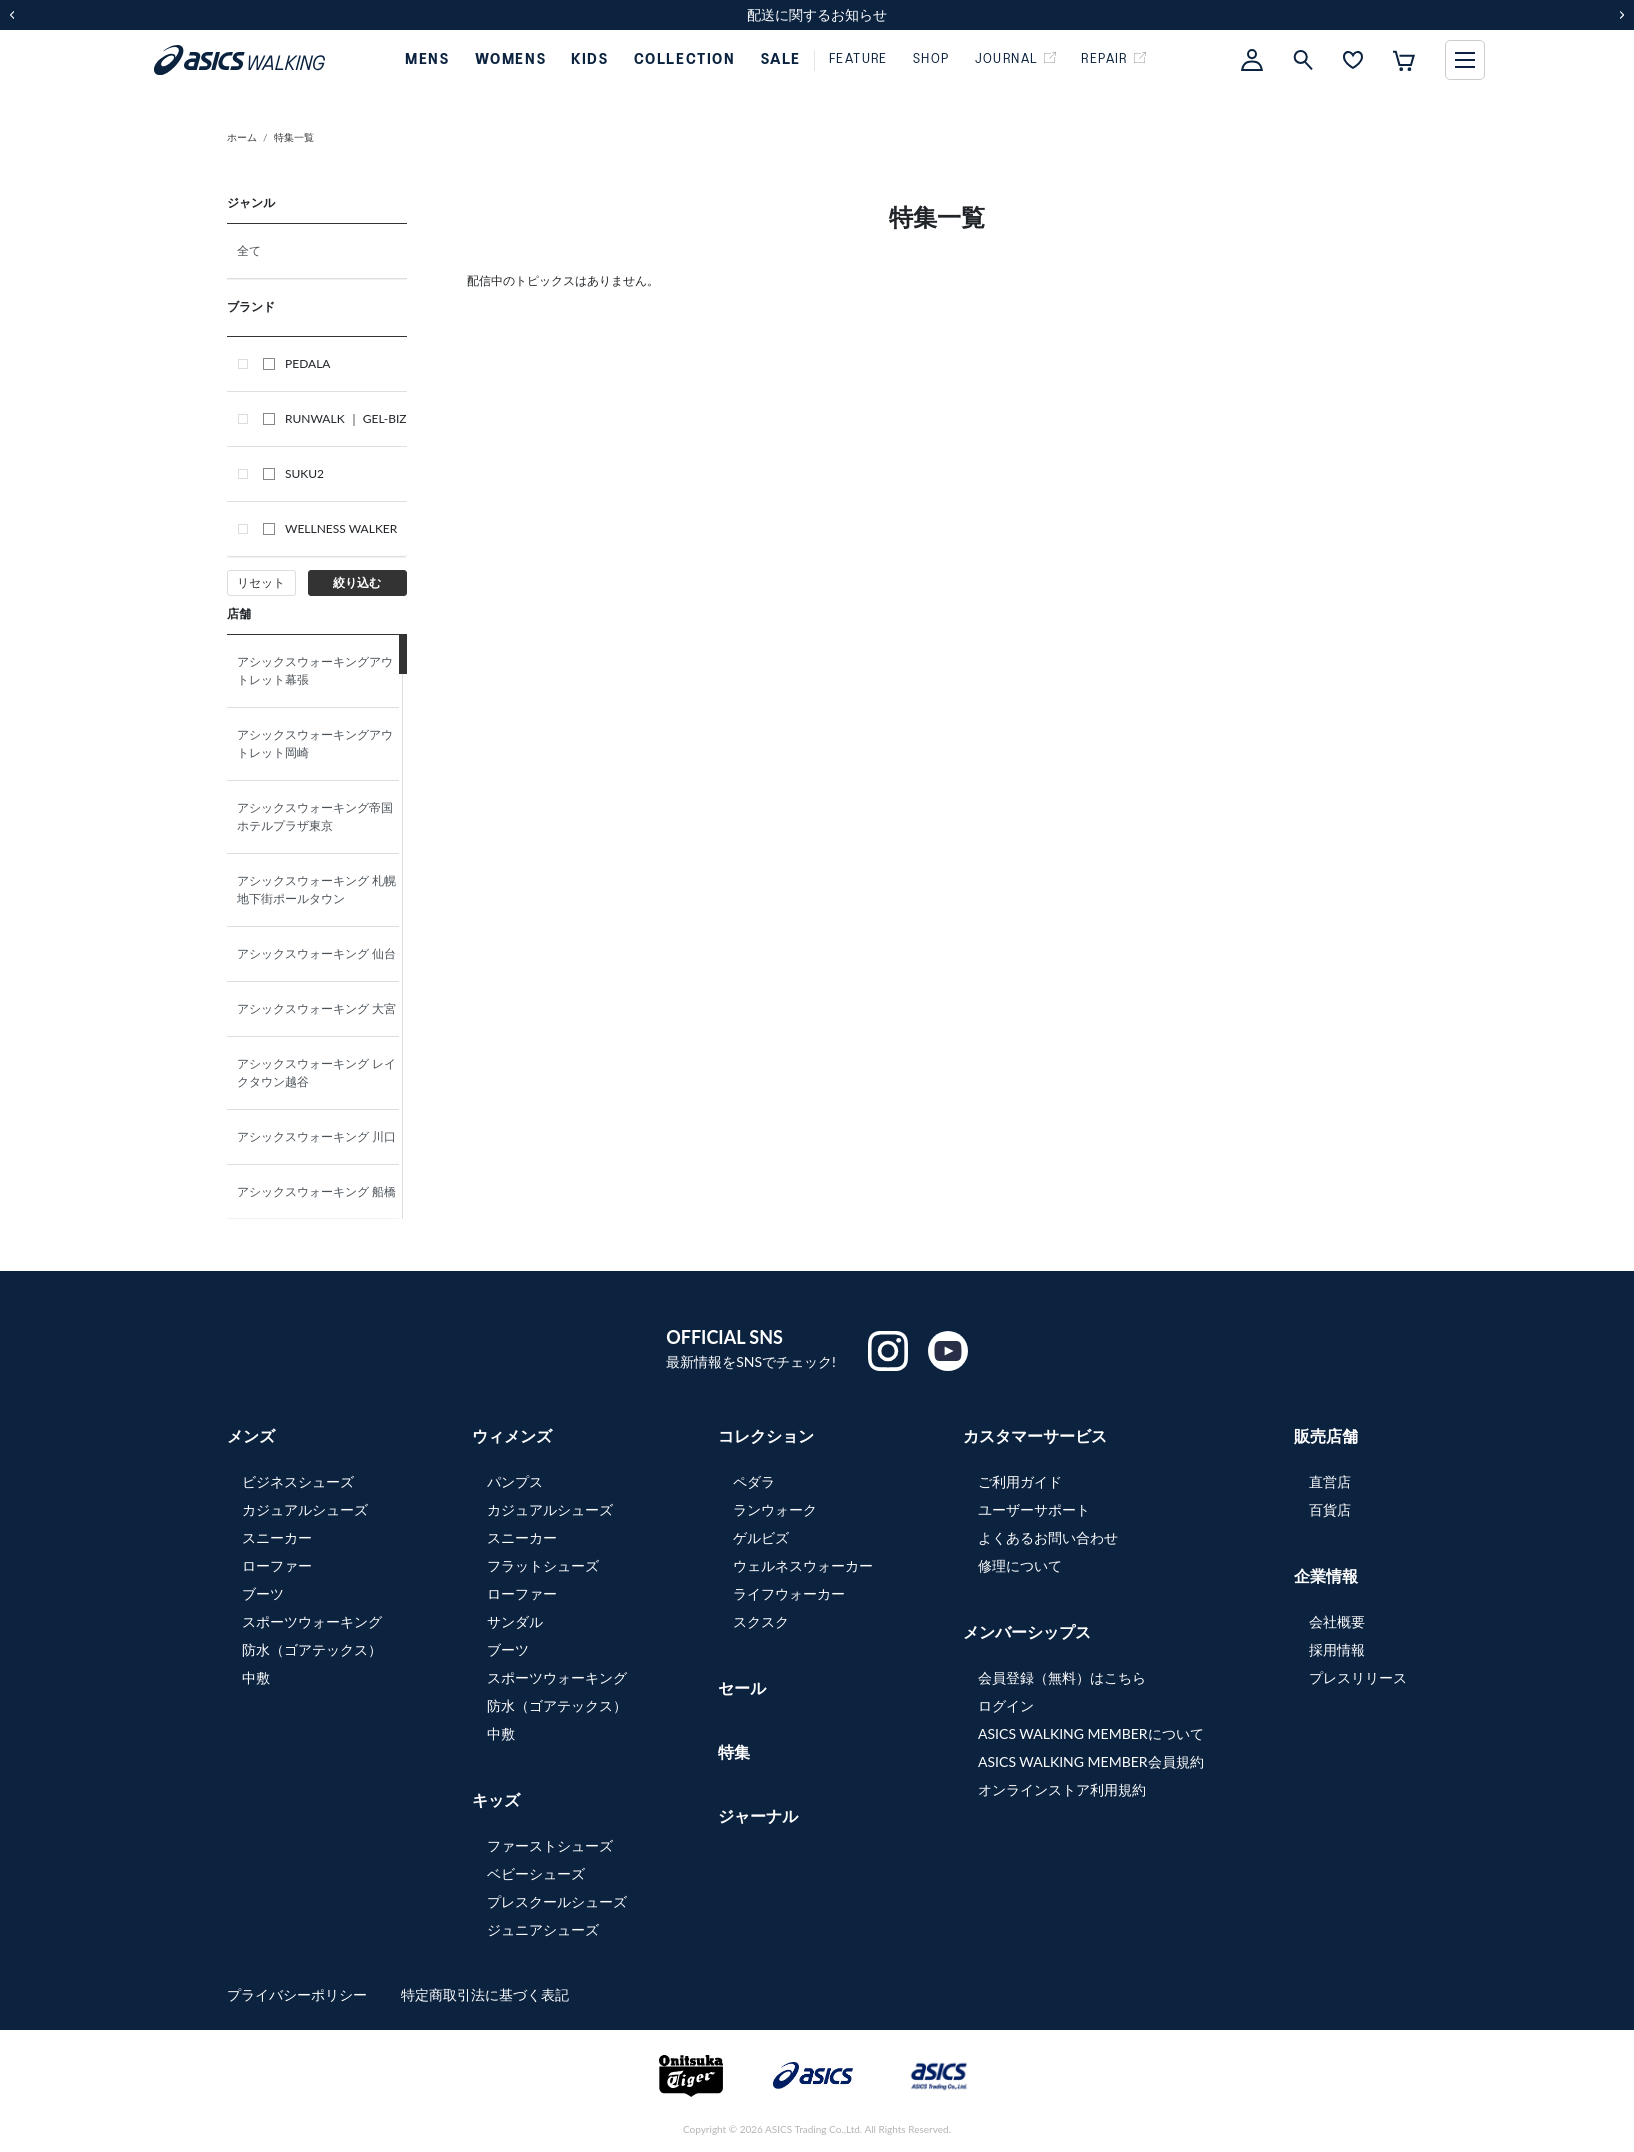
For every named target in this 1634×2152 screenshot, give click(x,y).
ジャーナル (758, 1815)
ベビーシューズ (536, 1873)
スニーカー (277, 1537)
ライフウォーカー (789, 1593)
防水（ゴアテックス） (312, 1649)
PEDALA (296, 363)
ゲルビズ (761, 1537)
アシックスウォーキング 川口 (322, 1136)
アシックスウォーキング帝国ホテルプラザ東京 (315, 816)
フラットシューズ (543, 1565)
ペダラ (754, 1481)
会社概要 (1337, 1621)
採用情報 (1337, 1649)
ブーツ (263, 1593)
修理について (1020, 1565)
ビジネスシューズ (298, 1481)
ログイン (1006, 1705)
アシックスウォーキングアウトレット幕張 (315, 670)
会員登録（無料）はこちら (1062, 1677)
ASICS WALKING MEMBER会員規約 (1091, 1761)
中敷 (256, 1677)
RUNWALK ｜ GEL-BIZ (335, 418)
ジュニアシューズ (543, 1929)
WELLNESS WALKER (330, 528)
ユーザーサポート (1034, 1509)
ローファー (277, 1565)
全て (249, 250)
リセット (261, 582)
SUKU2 (293, 473)
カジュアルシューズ (305, 1509)
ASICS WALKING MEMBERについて (1091, 1733)
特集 (734, 1751)
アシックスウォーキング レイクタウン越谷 (316, 1072)
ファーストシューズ (550, 1845)
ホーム (242, 137)
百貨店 (1330, 1509)
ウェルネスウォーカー (803, 1565)
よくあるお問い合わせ (1048, 1537)
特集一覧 (294, 137)
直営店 (1330, 1481)
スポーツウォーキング (312, 1621)
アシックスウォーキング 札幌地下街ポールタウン (316, 889)
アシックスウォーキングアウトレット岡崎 (315, 743)
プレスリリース (1358, 1677)
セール (742, 1687)
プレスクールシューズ (557, 1901)
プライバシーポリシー (299, 1994)
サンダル (515, 1621)
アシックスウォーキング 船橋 (322, 1191)
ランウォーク (775, 1509)
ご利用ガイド (1020, 1481)
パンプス (515, 1481)
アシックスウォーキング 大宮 (322, 1008)
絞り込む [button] (357, 582)
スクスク (761, 1621)
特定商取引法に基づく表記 (485, 1994)
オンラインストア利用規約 (1062, 1789)
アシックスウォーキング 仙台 (322, 953)
